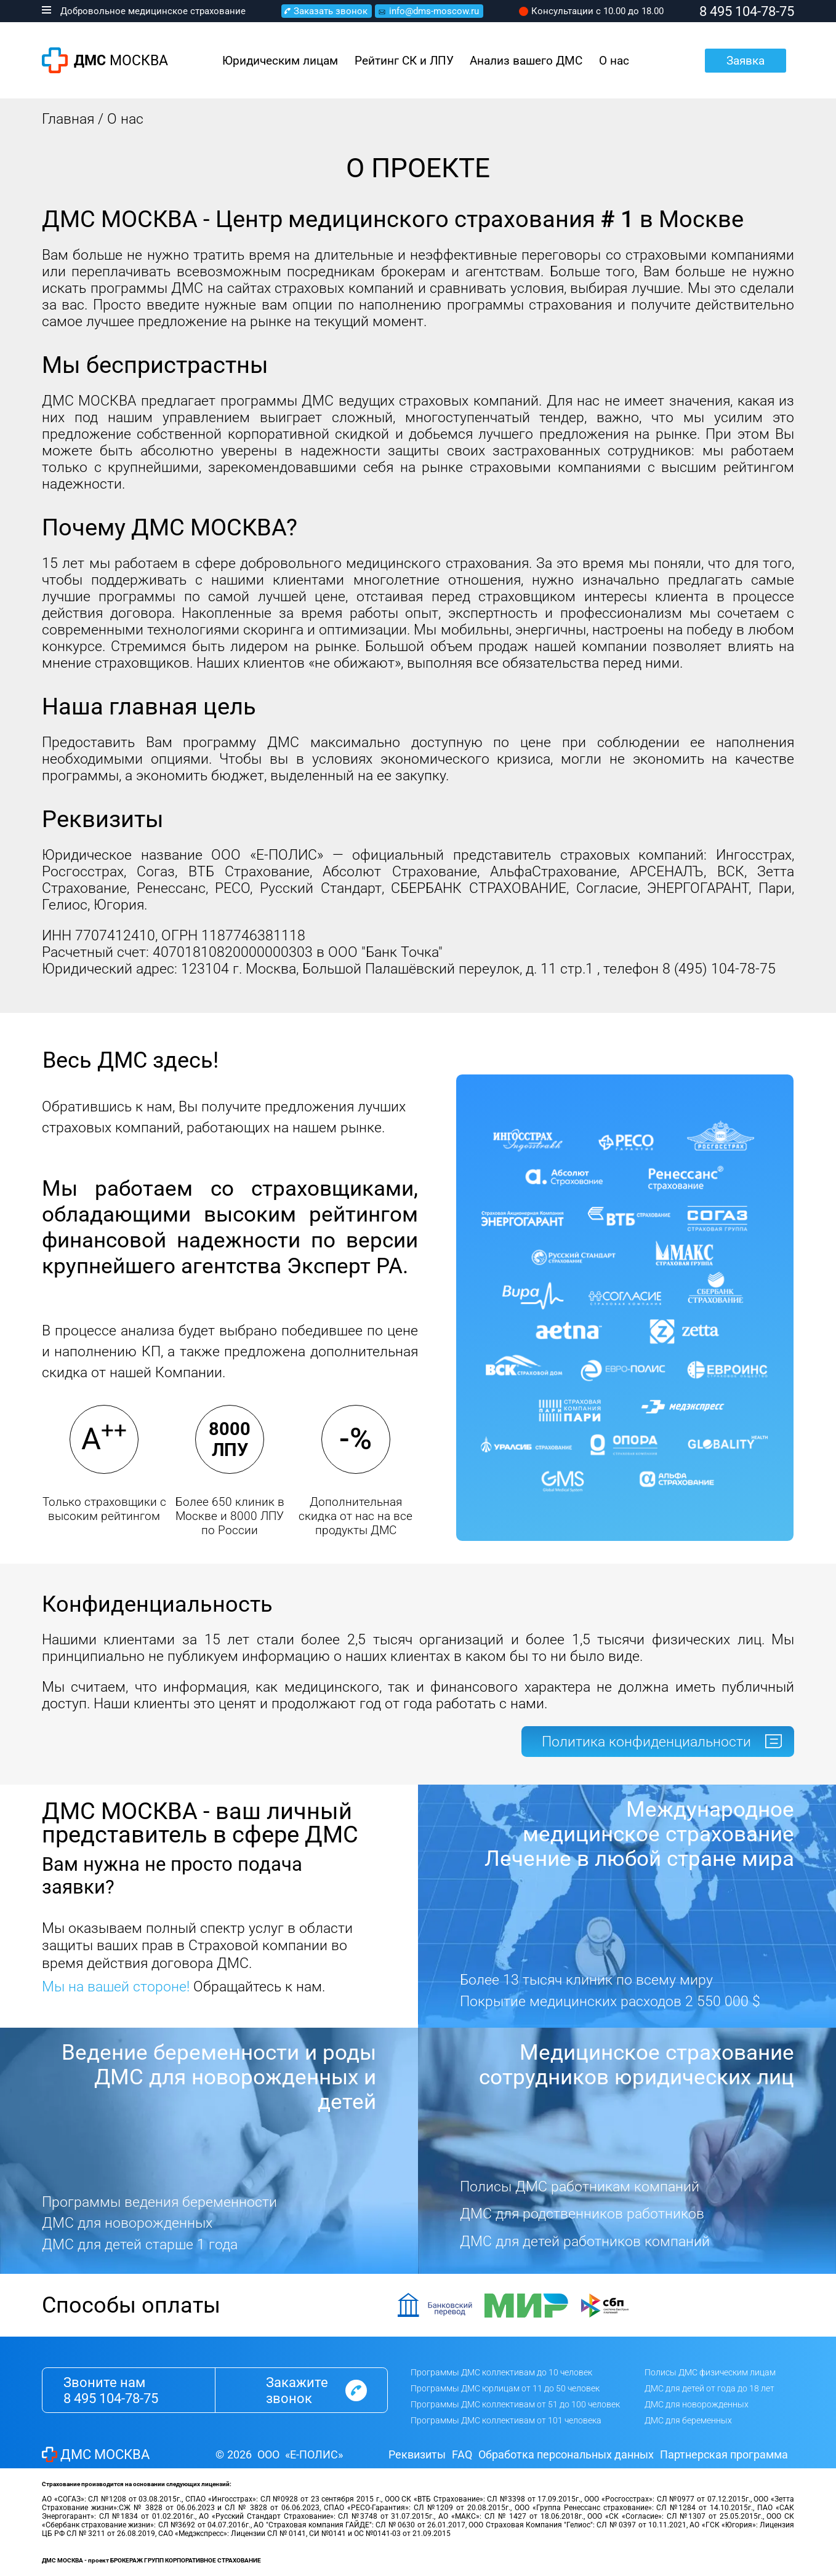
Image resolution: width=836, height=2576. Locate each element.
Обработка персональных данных (566, 2454)
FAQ (462, 2454)
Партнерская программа (724, 2454)
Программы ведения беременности (159, 2202)
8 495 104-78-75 (110, 2398)
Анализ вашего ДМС (526, 61)
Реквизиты (417, 2454)
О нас (614, 61)
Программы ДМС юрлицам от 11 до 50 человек (505, 2388)
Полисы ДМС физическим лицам (710, 2372)
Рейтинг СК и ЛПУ (404, 61)
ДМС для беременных (688, 2420)
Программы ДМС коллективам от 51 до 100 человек (515, 2404)
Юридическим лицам (280, 61)
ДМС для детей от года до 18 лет (709, 2388)
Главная (68, 119)
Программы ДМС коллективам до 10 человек (501, 2372)
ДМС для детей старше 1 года (140, 2244)
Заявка (745, 61)
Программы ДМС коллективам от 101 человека (506, 2420)
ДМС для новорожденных (127, 2223)
